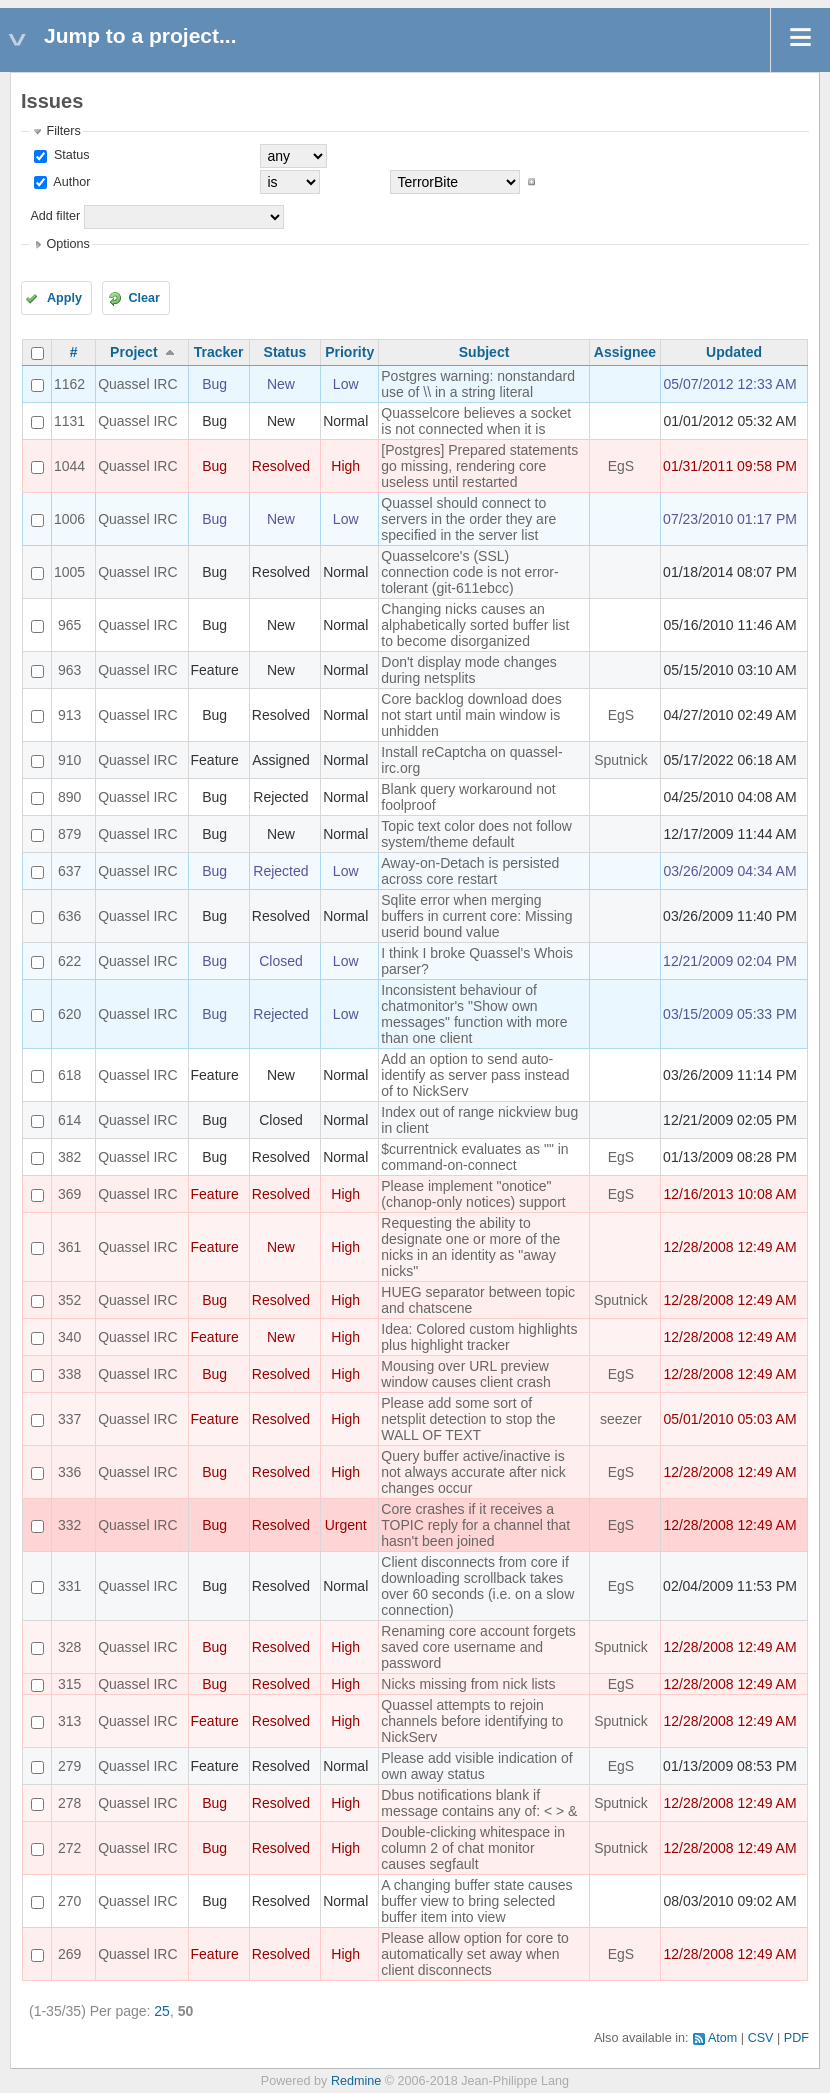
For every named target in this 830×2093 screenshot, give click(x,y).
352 (69, 1300)
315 (69, 1684)
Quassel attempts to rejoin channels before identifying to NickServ (472, 1721)
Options (67, 244)
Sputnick (621, 760)
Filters (63, 131)
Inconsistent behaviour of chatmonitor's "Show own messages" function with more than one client (474, 1014)
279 (69, 1766)
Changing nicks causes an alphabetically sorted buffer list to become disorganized (475, 625)
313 (69, 1721)
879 (69, 834)
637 (69, 871)
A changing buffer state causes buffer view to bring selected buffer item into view (476, 1901)
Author (70, 182)
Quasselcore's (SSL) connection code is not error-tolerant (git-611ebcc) (469, 572)
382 (69, 1157)
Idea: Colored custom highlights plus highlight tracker (479, 1337)
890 (69, 797)
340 (69, 1337)
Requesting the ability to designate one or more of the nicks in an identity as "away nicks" (470, 1247)
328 (69, 1647)
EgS (621, 466)
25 (162, 2011)
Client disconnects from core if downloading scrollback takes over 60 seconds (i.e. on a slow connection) (477, 1586)
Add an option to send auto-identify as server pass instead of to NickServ (475, 1075)
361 (69, 1247)
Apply (64, 298)
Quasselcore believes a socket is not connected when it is (476, 421)
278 (69, 1803)
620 (69, 1014)
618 (69, 1075)
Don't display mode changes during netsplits (468, 670)
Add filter (55, 216)
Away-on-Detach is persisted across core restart (470, 871)
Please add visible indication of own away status (476, 1766)
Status (69, 155)
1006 (69, 519)
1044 (69, 466)
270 (69, 1901)
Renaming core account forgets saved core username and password (478, 1647)
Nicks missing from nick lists (468, 1684)
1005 (69, 572)
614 (69, 1120)
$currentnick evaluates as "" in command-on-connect (474, 1157)
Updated (734, 352)
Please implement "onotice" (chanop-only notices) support (473, 1194)
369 (69, 1194)
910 (69, 760)
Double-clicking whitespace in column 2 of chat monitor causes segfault (473, 1848)
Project (133, 352)
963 (69, 670)
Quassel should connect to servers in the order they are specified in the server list (468, 519)
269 (69, 1954)
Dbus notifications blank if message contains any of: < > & (479, 1803)
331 (69, 1586)
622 (69, 961)
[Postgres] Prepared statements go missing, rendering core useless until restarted (479, 466)
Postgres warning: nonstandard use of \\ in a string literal (478, 384)
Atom (722, 2038)
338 (69, 1374)
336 (69, 1472)
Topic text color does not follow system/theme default (476, 834)
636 (69, 916)
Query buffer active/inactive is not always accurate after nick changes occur (473, 1472)
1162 (69, 384)
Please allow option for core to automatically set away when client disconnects (475, 1954)
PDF (796, 2038)
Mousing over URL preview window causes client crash (466, 1374)
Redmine (356, 2081)
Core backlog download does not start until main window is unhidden (471, 715)
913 (69, 715)
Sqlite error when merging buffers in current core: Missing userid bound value (476, 916)
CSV (761, 2038)
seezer (621, 1419)
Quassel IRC (137, 384)
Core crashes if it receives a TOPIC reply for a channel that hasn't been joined (475, 1525)
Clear (144, 298)
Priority (349, 352)
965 (69, 625)
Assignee (625, 352)
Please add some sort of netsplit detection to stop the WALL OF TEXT (468, 1419)
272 (69, 1848)
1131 (69, 421)
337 (69, 1419)
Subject (484, 352)
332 (69, 1525)
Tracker (219, 352)
